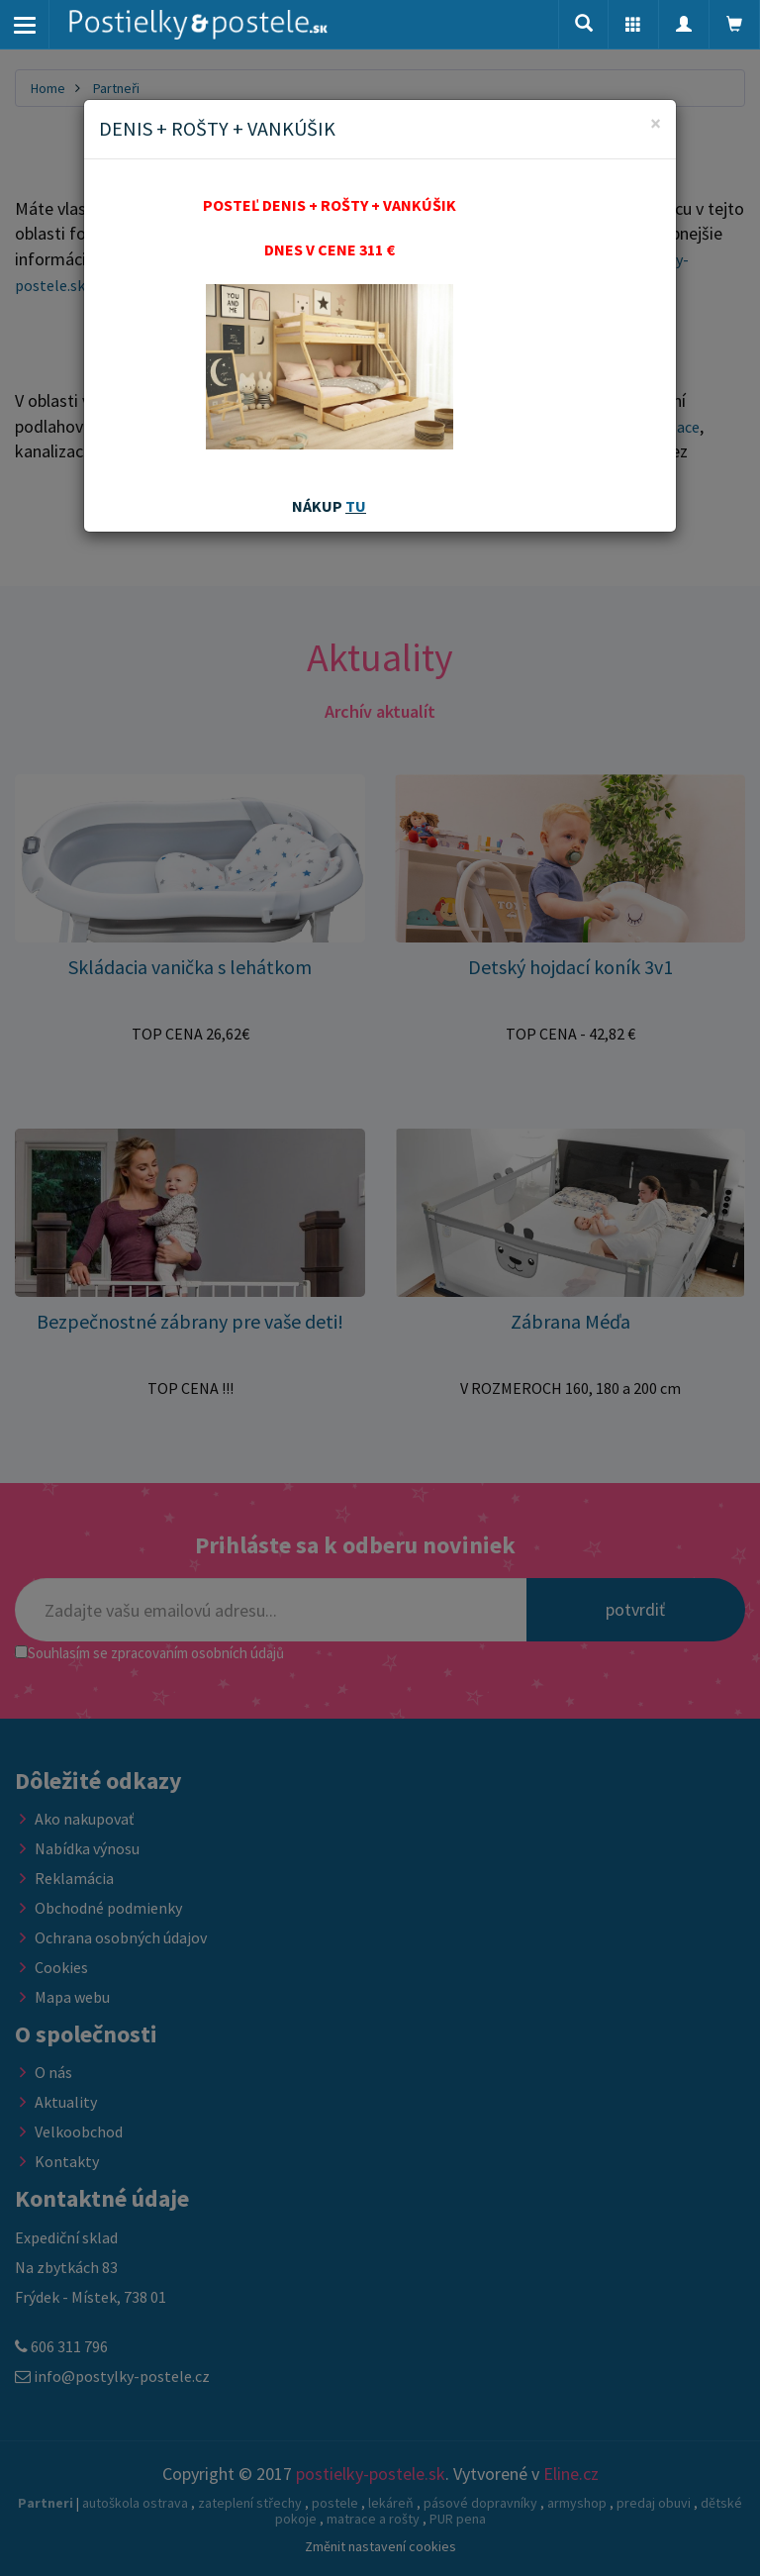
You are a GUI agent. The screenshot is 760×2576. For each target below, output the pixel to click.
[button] (633, 25)
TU (355, 506)
